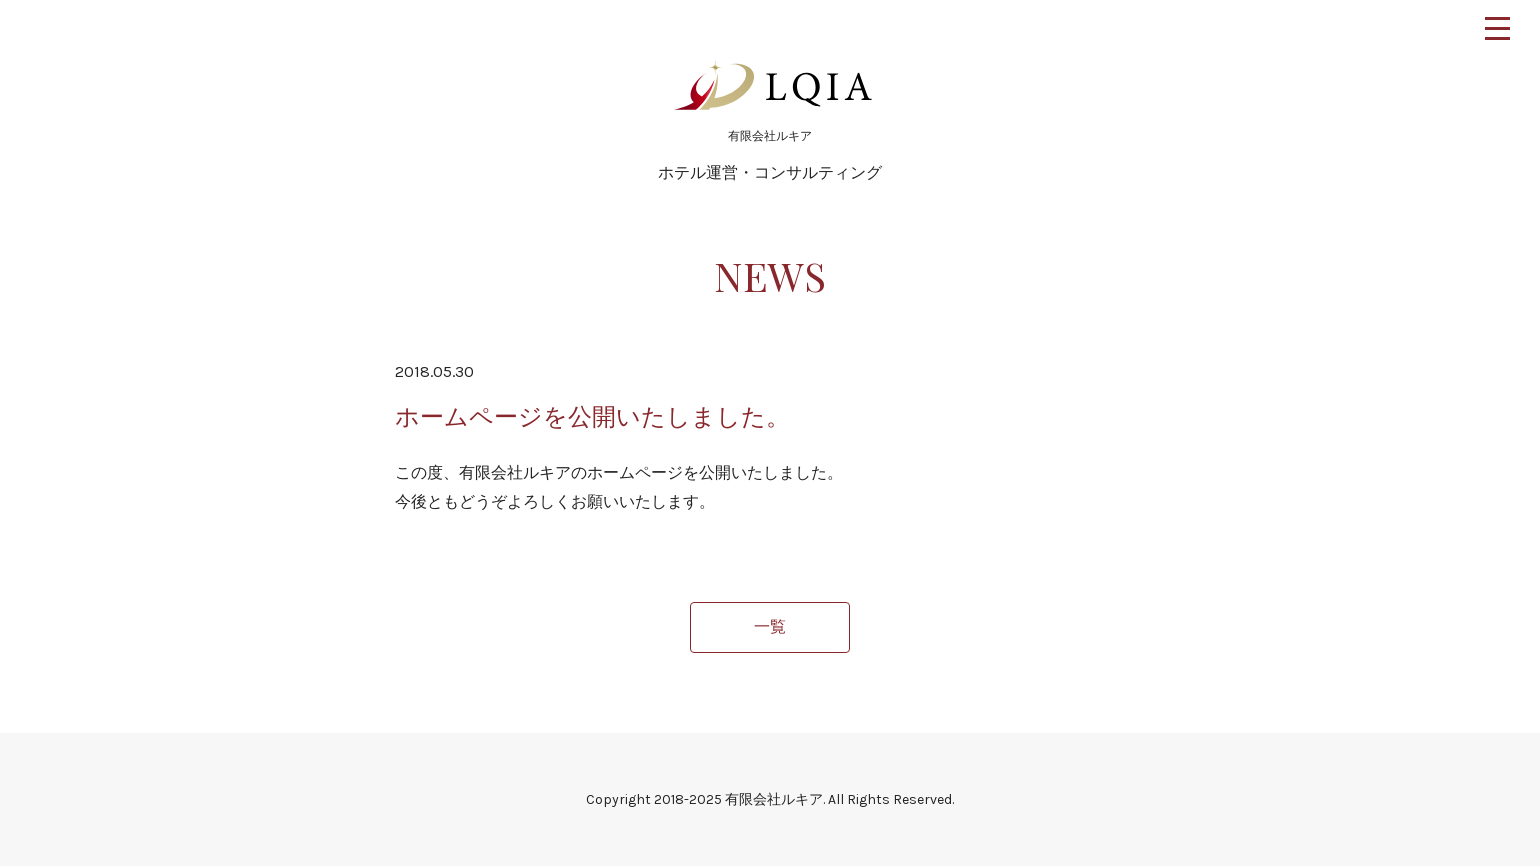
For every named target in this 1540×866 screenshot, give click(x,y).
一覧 (770, 626)
